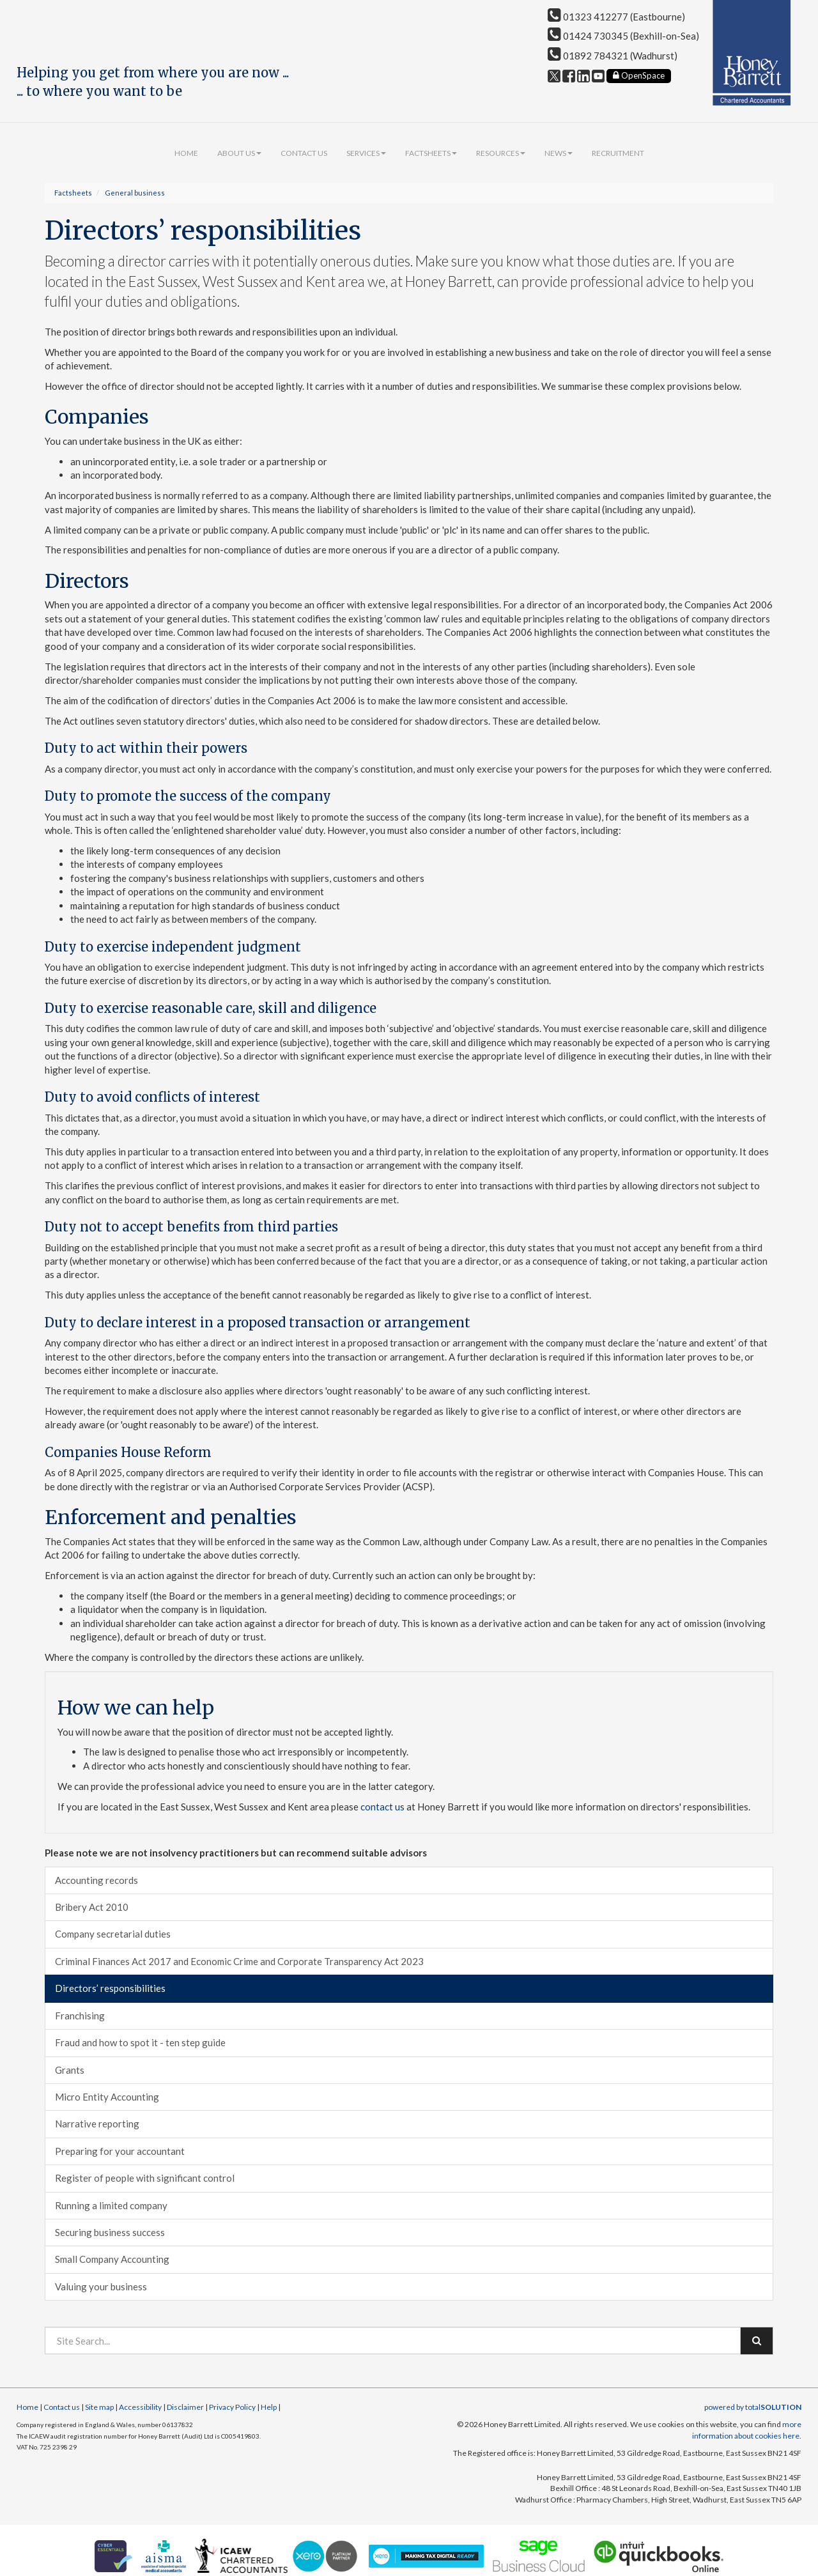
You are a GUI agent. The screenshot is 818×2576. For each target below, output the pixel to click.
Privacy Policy (232, 2407)
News (558, 153)
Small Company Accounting (112, 2259)
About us (239, 153)
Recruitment (618, 153)
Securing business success (110, 2232)
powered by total (752, 2407)
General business (135, 193)
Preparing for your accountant (120, 2151)
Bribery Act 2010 (91, 1907)
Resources (500, 153)
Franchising (80, 2015)
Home (186, 153)
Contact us (304, 153)
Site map (99, 2407)
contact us (382, 1806)
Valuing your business (101, 2286)
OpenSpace (639, 75)
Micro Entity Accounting (107, 2096)
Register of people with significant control (145, 2178)
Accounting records (96, 1880)
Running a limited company (111, 2205)
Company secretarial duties (113, 1934)
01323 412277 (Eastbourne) (616, 16)
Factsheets (431, 153)
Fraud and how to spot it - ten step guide (140, 2042)
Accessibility (140, 2407)
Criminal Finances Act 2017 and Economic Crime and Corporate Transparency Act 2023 (239, 1961)
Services (366, 153)
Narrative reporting (97, 2123)
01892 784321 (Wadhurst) (612, 55)
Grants (69, 2070)
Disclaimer (185, 2407)
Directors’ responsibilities (110, 1988)
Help (269, 2407)
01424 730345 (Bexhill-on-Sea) (623, 36)
